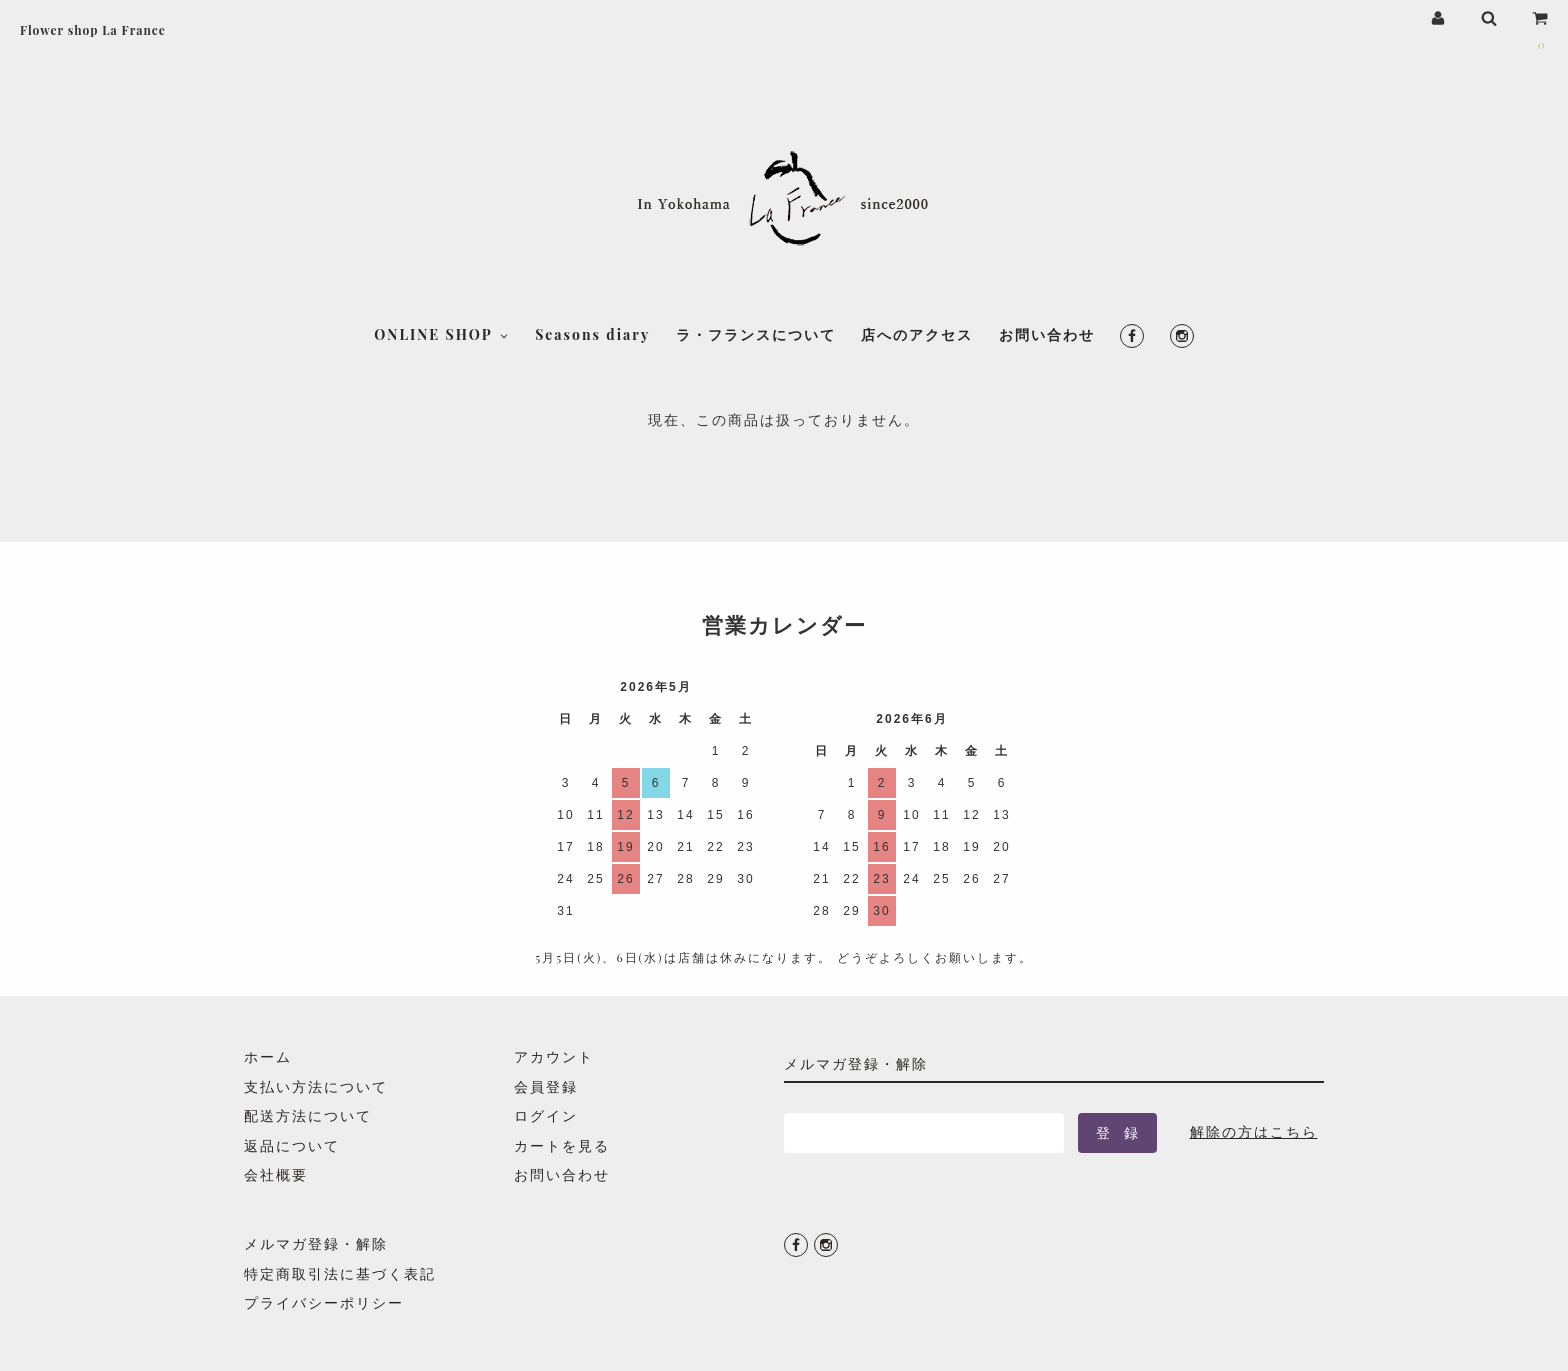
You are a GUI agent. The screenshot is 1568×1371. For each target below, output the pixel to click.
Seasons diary (592, 240)
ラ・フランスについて (756, 240)
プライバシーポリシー (324, 1302)
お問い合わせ (1047, 240)
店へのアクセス (917, 240)
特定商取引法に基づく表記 (340, 1273)
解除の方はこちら (1254, 1131)
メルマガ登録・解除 (316, 1243)
